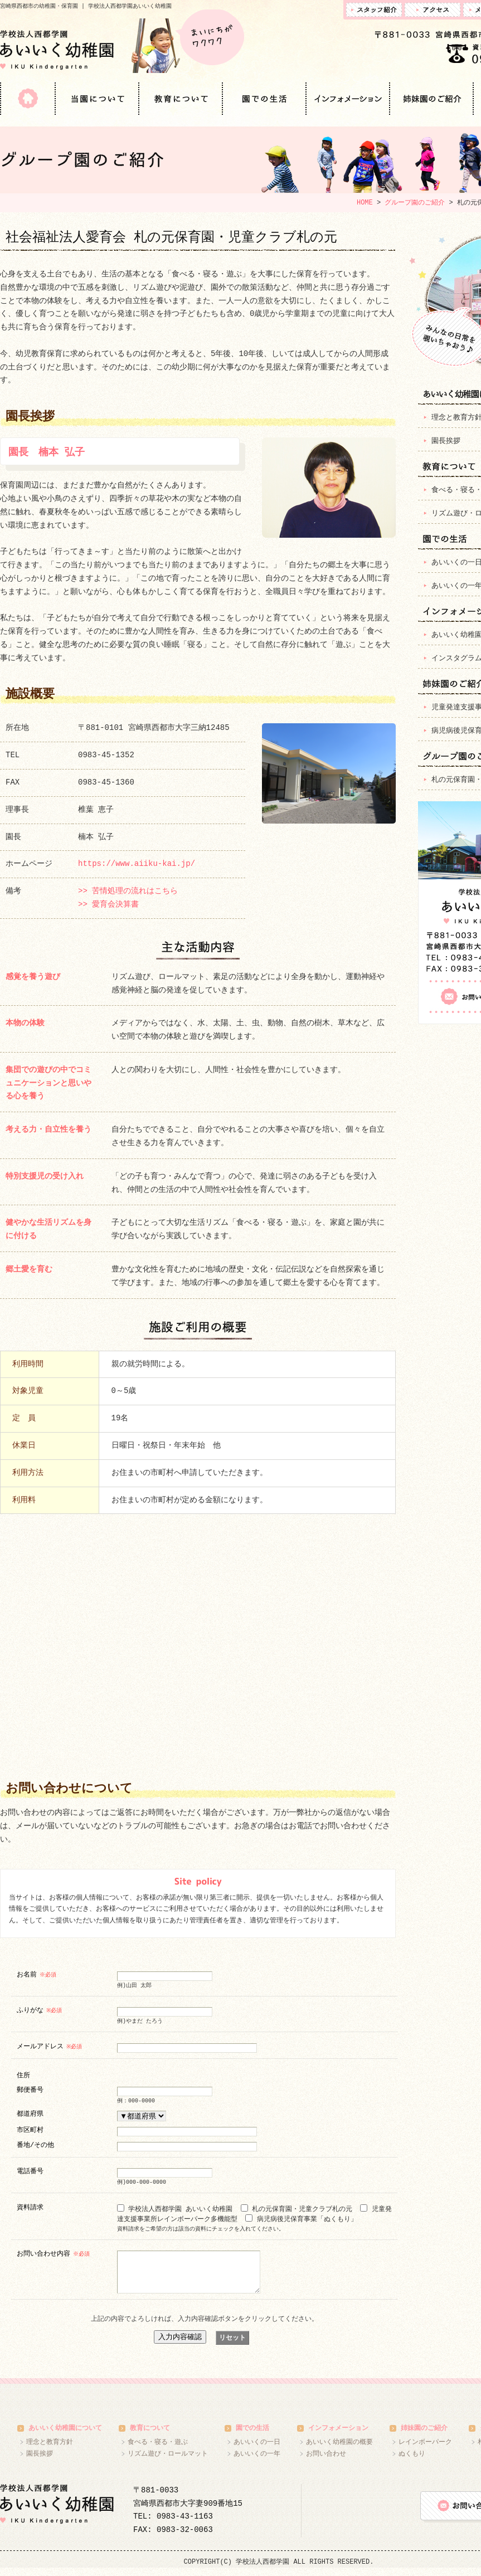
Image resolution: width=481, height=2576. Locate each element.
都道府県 (30, 2113)
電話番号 (30, 2170)
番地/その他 (35, 2144)
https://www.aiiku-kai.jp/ (136, 864)
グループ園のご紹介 (415, 202)
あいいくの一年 (257, 2462)
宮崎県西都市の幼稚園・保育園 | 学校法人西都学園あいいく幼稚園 (86, 6)
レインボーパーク (425, 2450)
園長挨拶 (39, 2462)
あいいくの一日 (257, 2450)
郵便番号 (30, 2089)
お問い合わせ (326, 2462)
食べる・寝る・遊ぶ (158, 2450)
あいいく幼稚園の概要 (339, 2450)
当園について (97, 98)
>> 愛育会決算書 (108, 904)
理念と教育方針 (49, 2450)
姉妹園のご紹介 (432, 98)
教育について (181, 98)
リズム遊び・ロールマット (168, 2462)
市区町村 (30, 2129)
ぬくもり (412, 2462)
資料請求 (30, 2207)
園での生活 (265, 98)
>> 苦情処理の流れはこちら (128, 891)
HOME (28, 98)
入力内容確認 (180, 2345)
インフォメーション (348, 98)
